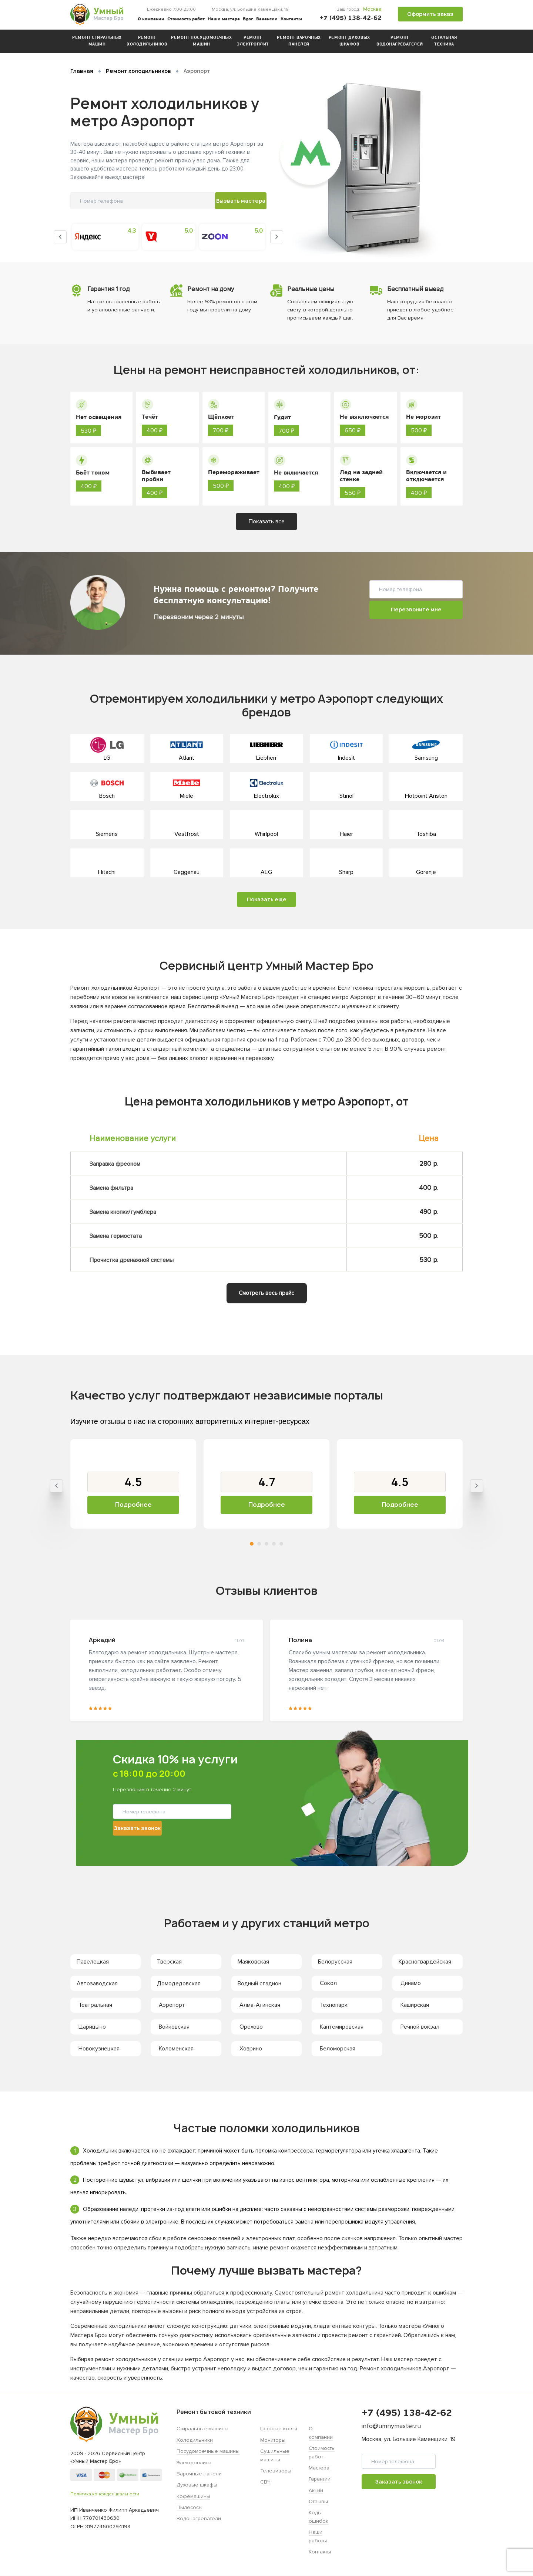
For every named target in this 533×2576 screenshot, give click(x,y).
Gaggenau (187, 872)
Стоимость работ (186, 19)
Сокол (328, 1983)
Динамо (410, 1983)
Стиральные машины (202, 2429)
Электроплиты (194, 2462)
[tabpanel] (133, 1484)
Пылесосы (189, 2508)
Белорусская (337, 1961)
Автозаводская (99, 1983)
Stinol (346, 796)
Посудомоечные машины (208, 2451)
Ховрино (250, 2049)
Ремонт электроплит (253, 41)
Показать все (267, 521)
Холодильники (195, 2440)
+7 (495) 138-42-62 (350, 18)
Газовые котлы (278, 2429)
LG (107, 758)
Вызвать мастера (189, 202)
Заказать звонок (221, 1819)
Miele (186, 796)
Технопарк (334, 2005)
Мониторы (272, 2440)
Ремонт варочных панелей (299, 41)
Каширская (414, 2005)
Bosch (107, 796)
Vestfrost (186, 834)
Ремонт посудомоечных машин (201, 41)
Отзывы (318, 2502)
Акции (316, 2490)
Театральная (95, 2005)
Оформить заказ (430, 13)
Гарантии (320, 2479)
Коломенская (176, 2049)
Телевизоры (275, 2471)
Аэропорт (172, 2005)
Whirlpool (266, 834)
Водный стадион (261, 1983)
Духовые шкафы (197, 2485)
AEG (266, 872)
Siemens (107, 834)
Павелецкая (94, 1961)
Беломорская (337, 2049)
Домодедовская (180, 1983)
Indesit (346, 758)
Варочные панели (199, 2474)
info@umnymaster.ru (391, 2426)
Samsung (426, 758)
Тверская (171, 1961)
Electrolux (266, 796)
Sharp (346, 872)
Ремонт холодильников (147, 41)
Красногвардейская (426, 1961)
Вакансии (267, 19)
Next (276, 235)
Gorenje (426, 872)
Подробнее (133, 1504)
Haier (346, 834)
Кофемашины (193, 2496)
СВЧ (265, 2482)
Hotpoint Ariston (426, 796)
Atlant (186, 758)
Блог (248, 19)
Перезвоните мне (416, 609)
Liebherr (266, 758)
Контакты (291, 19)
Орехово (251, 2027)
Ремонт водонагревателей (399, 41)
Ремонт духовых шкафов (349, 41)
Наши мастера (224, 19)
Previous (60, 235)
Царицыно (92, 2027)
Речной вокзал (419, 2027)
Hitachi (106, 872)
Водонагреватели (199, 2519)
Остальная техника (444, 41)
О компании (151, 19)
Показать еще (266, 899)
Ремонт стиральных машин (96, 41)
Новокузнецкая (99, 2049)
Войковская (174, 2027)
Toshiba (426, 834)
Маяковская (255, 1961)
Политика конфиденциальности (104, 2494)
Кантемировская (341, 2027)
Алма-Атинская (259, 2005)
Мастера (319, 2468)
